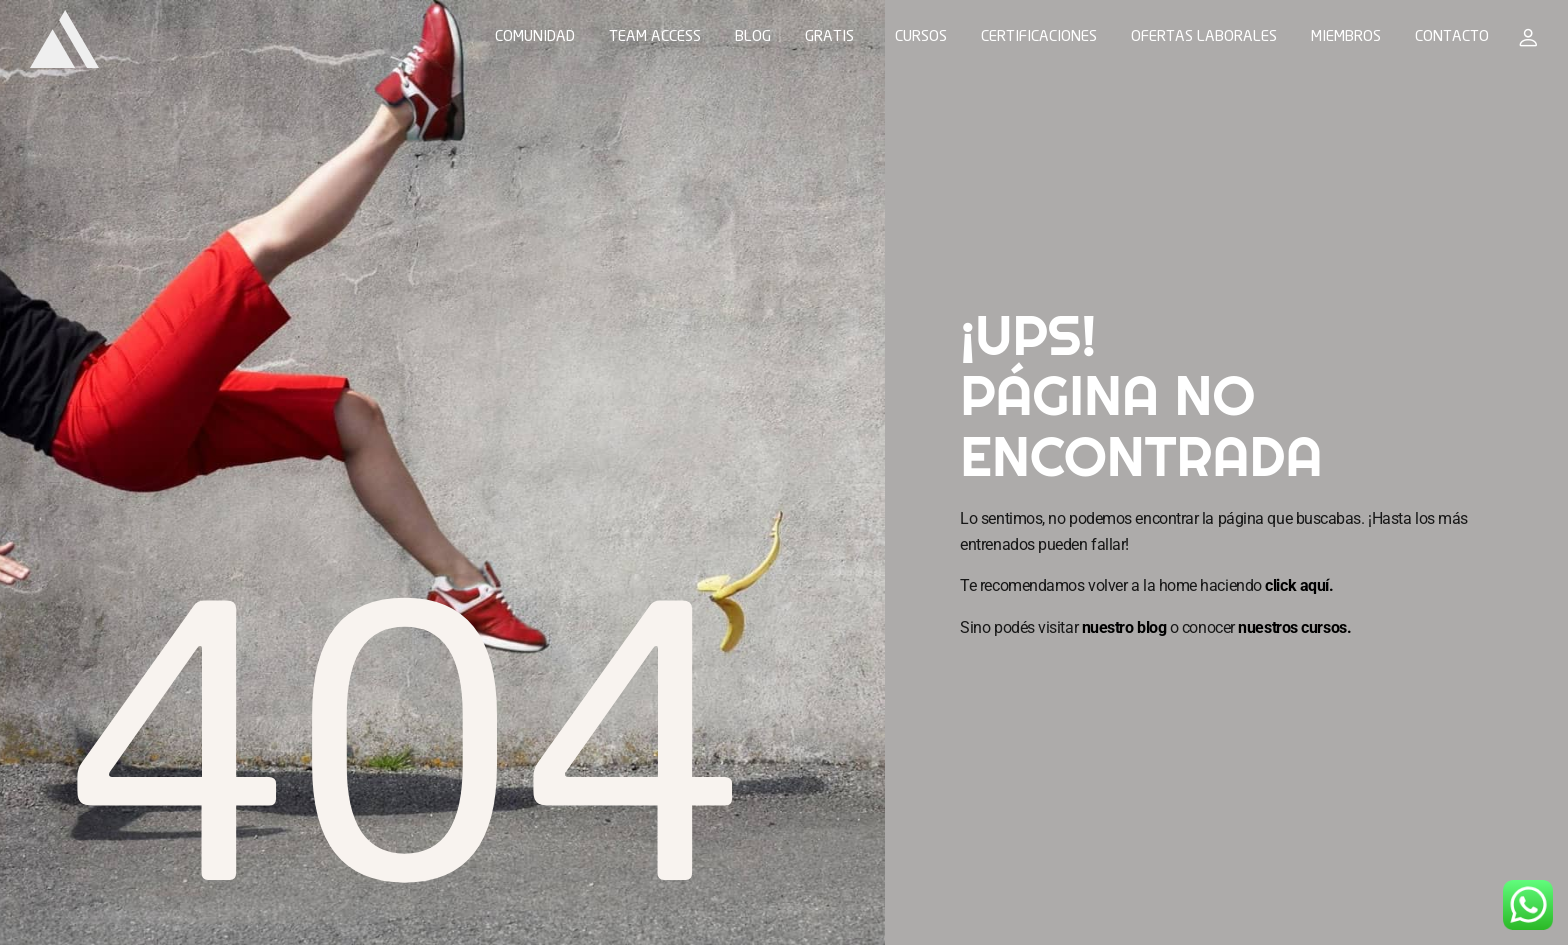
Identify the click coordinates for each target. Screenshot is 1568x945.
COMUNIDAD (535, 38)
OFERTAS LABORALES (1204, 38)
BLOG (753, 38)
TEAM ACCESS (655, 38)
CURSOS (921, 38)
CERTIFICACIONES (1039, 38)
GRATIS (829, 38)
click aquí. (1299, 585)
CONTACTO (1452, 38)
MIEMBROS (1346, 38)
